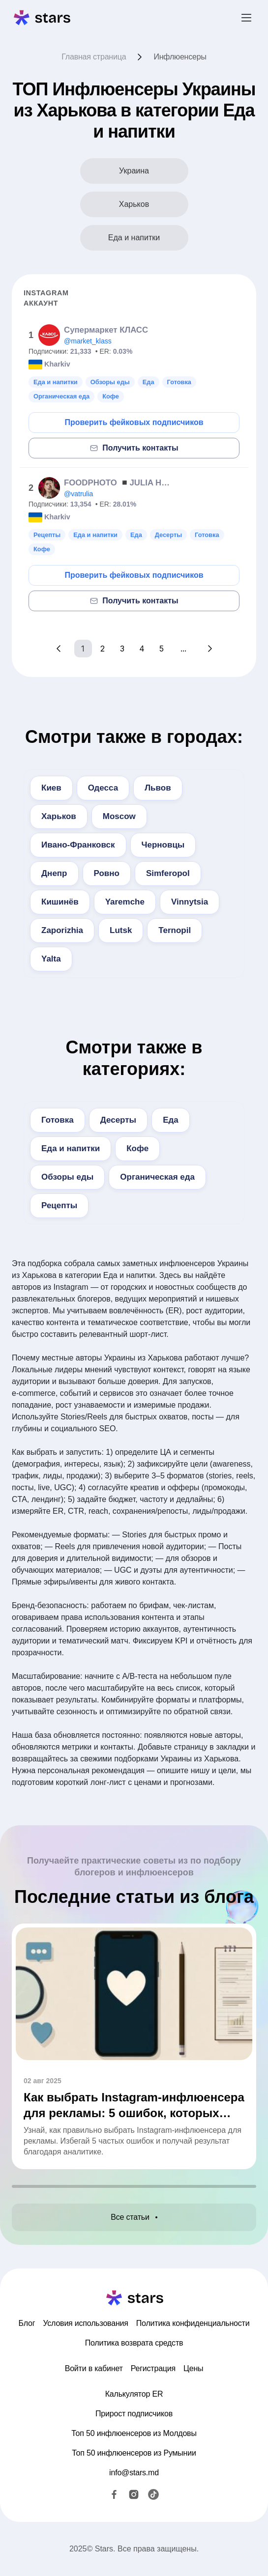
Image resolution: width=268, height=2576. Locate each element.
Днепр (54, 873)
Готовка (57, 1120)
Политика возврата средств (134, 2343)
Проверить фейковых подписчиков (133, 422)
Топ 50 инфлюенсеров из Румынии (134, 2453)
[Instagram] (134, 2494)
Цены (193, 2368)
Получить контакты (133, 448)
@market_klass (88, 341)
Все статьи (134, 2217)
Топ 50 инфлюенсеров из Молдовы (133, 2433)
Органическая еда (157, 1177)
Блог (27, 2323)
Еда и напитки (70, 1148)
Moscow (119, 816)
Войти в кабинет (94, 2368)
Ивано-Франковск (78, 844)
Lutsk (121, 930)
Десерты (118, 1120)
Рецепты (59, 1205)
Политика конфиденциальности (193, 2323)
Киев (51, 788)
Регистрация (153, 2368)
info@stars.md (134, 2472)
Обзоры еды (67, 1177)
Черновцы (163, 844)
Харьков (58, 816)
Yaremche (125, 901)
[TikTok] (153, 2494)
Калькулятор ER (134, 2394)
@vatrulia (78, 494)
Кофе (137, 1148)
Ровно (106, 873)
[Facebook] (114, 2494)
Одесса (103, 788)
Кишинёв (60, 901)
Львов (158, 788)
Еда (171, 1120)
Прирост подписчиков (134, 2413)
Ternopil (174, 930)
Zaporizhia (62, 930)
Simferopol (168, 873)
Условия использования (85, 2323)
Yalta (51, 958)
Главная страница (93, 57)
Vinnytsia (189, 901)
